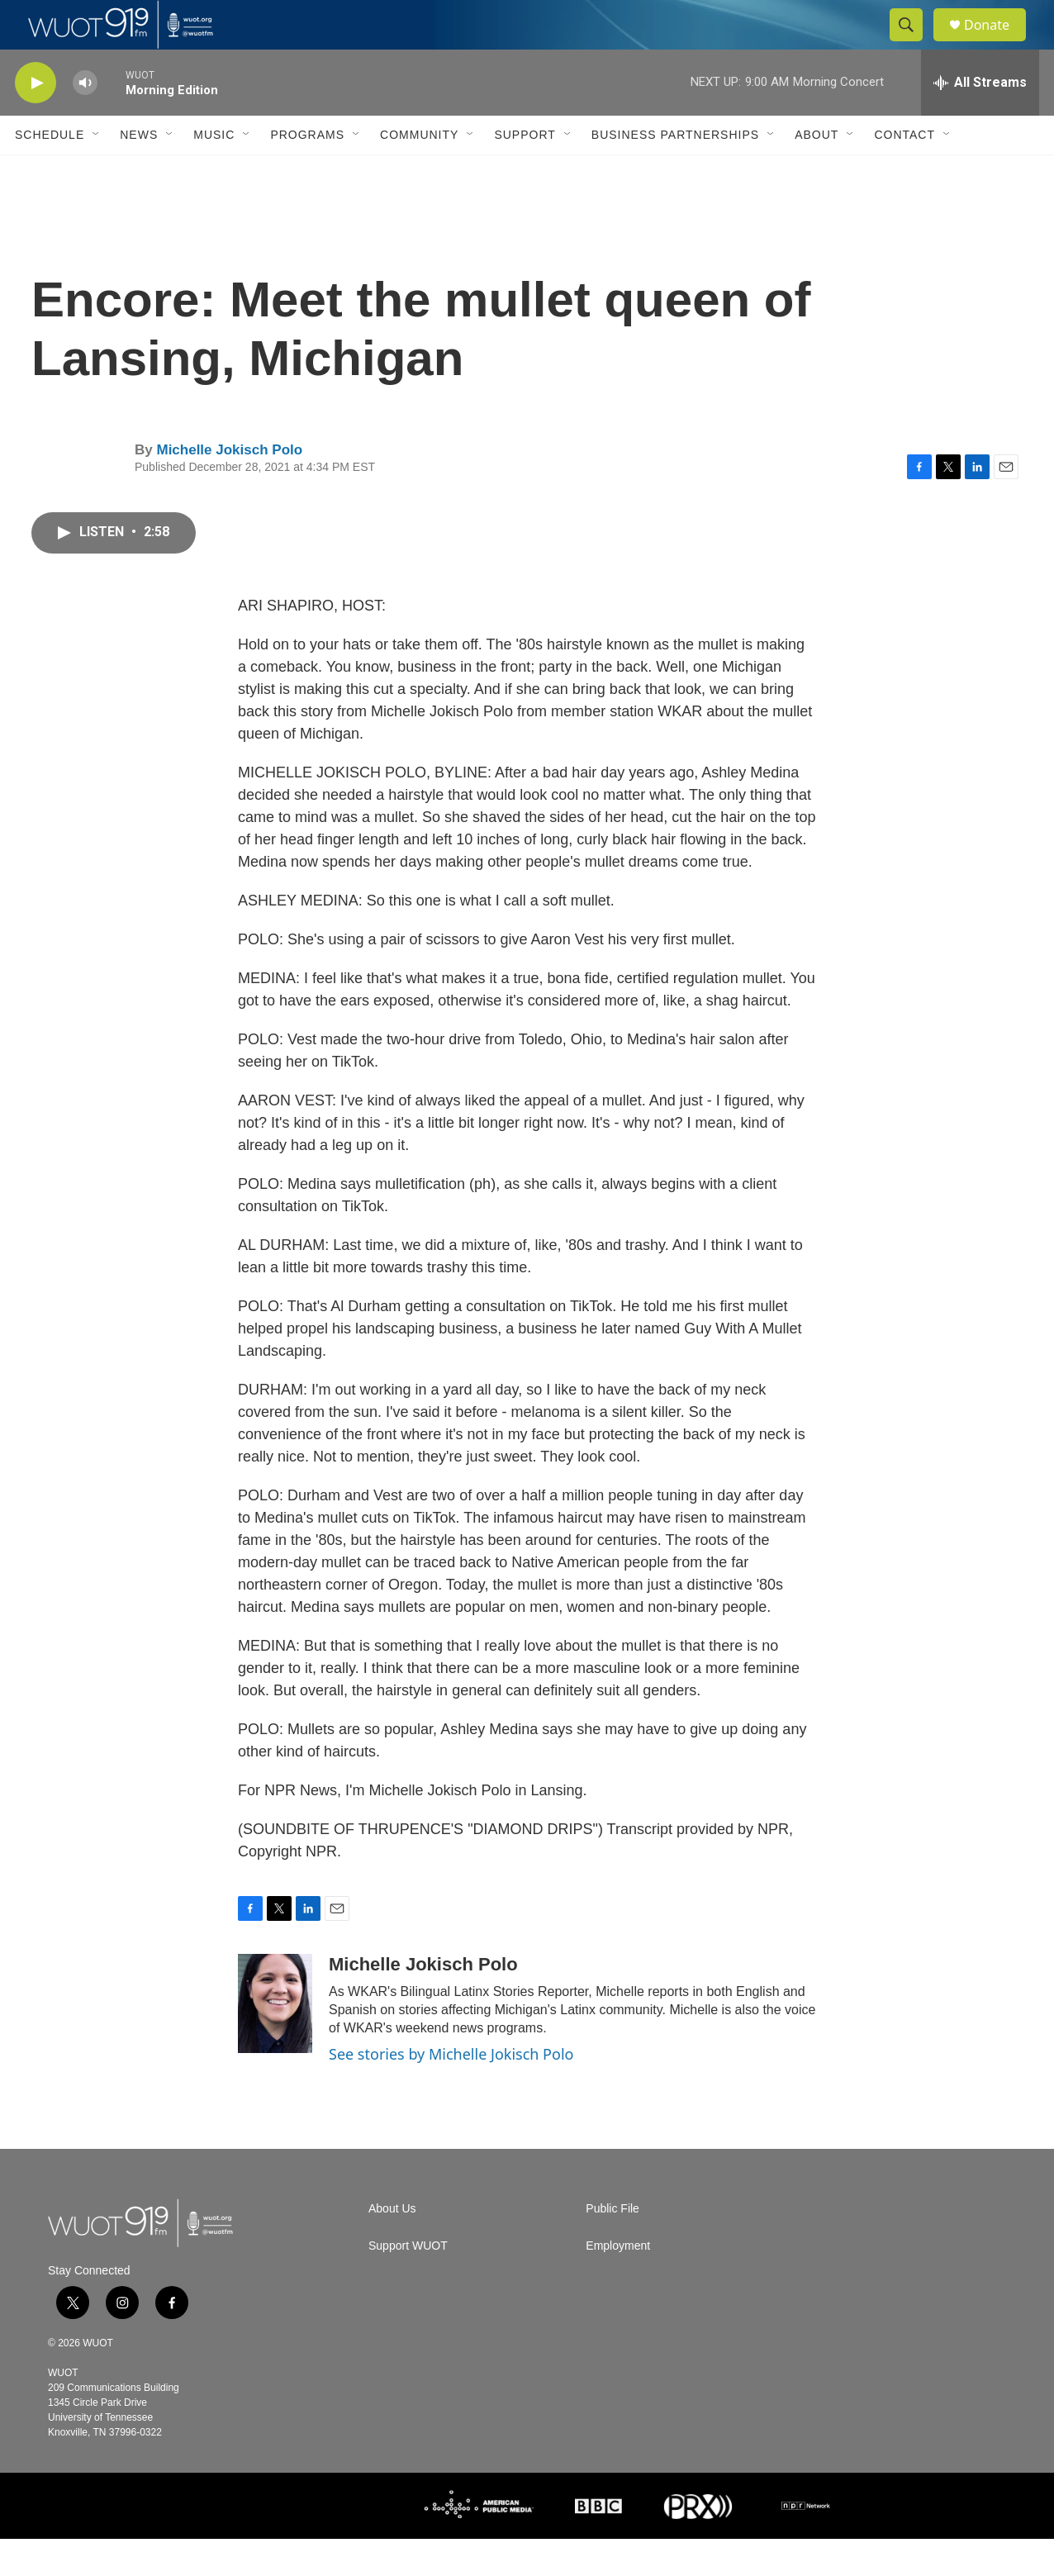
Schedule (49, 171)
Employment (618, 2283)
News (139, 171)
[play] (35, 120)
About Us (392, 2246)
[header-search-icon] (913, 43)
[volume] (85, 120)
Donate (997, 43)
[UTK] (299, 2543)
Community (419, 171)
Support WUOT (408, 2283)
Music (214, 171)
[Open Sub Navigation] (96, 171)
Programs (307, 171)
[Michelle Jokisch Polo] (275, 2040)
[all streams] (980, 120)
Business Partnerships (675, 171)
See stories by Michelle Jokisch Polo (451, 2091)
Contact (904, 171)
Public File (612, 2246)
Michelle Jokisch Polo (229, 487)
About (816, 171)
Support (524, 171)
